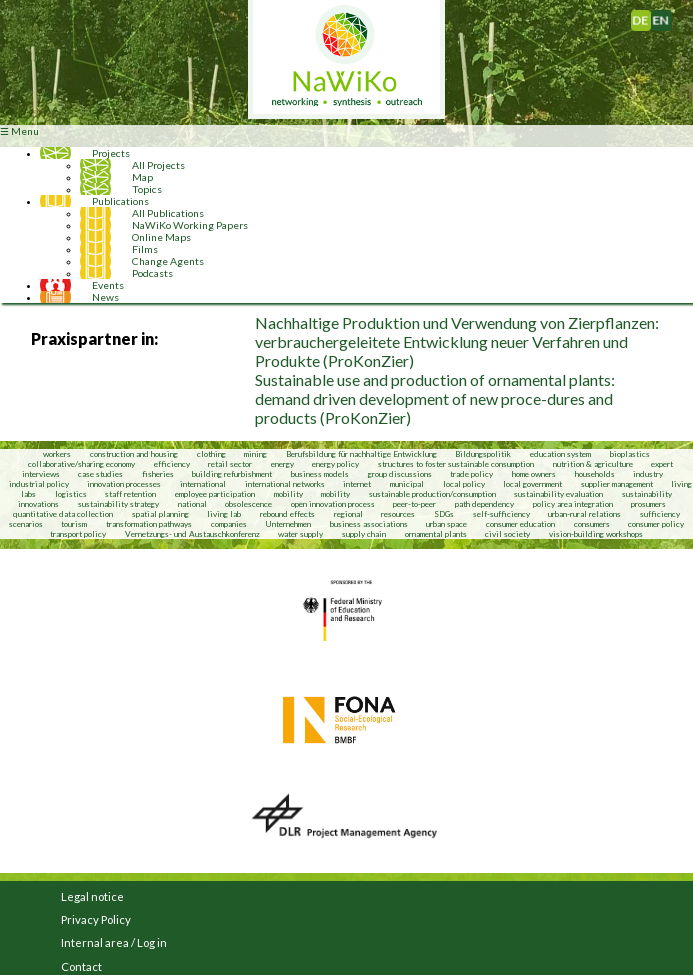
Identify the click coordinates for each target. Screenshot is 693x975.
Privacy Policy (96, 919)
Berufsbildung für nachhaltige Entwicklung (361, 454)
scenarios (26, 524)
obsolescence (248, 504)
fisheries (158, 474)
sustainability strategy (118, 504)
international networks (285, 484)
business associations (369, 524)
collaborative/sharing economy (81, 464)
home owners (534, 474)
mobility (288, 494)
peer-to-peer (414, 504)
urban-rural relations (584, 514)
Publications (120, 201)
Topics (147, 189)
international (203, 484)
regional (348, 514)
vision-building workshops (596, 534)
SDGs (444, 514)
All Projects (158, 165)
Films (145, 249)
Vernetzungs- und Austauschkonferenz (192, 534)
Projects (111, 153)
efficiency (172, 464)
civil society (507, 534)
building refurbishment (232, 474)
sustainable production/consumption (432, 494)
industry (648, 474)
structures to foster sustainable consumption (456, 464)
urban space (446, 524)
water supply (300, 534)
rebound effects (287, 514)
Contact (81, 966)
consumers (592, 524)
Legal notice (92, 896)
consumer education (520, 524)
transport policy (78, 534)
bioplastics (630, 454)
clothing (212, 454)
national (192, 504)
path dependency (484, 504)
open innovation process (333, 504)
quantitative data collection (63, 514)
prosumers (648, 504)
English (668, 16)
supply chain (364, 534)
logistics (71, 494)
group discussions (400, 474)
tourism (74, 524)
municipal (407, 484)
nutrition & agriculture (593, 464)
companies (229, 524)
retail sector (230, 464)
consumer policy (656, 524)
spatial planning (160, 514)
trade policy (471, 474)
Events (108, 285)
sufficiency (660, 514)
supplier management (617, 484)
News (105, 297)
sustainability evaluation (558, 494)
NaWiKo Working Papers (190, 225)
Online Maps (161, 237)
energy (282, 464)
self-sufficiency (501, 514)
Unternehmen (288, 524)
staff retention (130, 494)
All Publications (168, 213)
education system (560, 454)
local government (532, 484)
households (595, 474)
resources (398, 514)
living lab (224, 514)
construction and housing (134, 454)
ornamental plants (436, 534)
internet (357, 484)
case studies (100, 474)
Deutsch (650, 16)
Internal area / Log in (114, 942)
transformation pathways (149, 524)
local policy (464, 484)
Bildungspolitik (483, 454)
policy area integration (573, 504)
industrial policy (39, 484)
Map (142, 177)
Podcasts (152, 273)
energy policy (335, 464)
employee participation (215, 494)
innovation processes (124, 484)
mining (255, 454)
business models (320, 474)
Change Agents (168, 261)
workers (57, 454)
